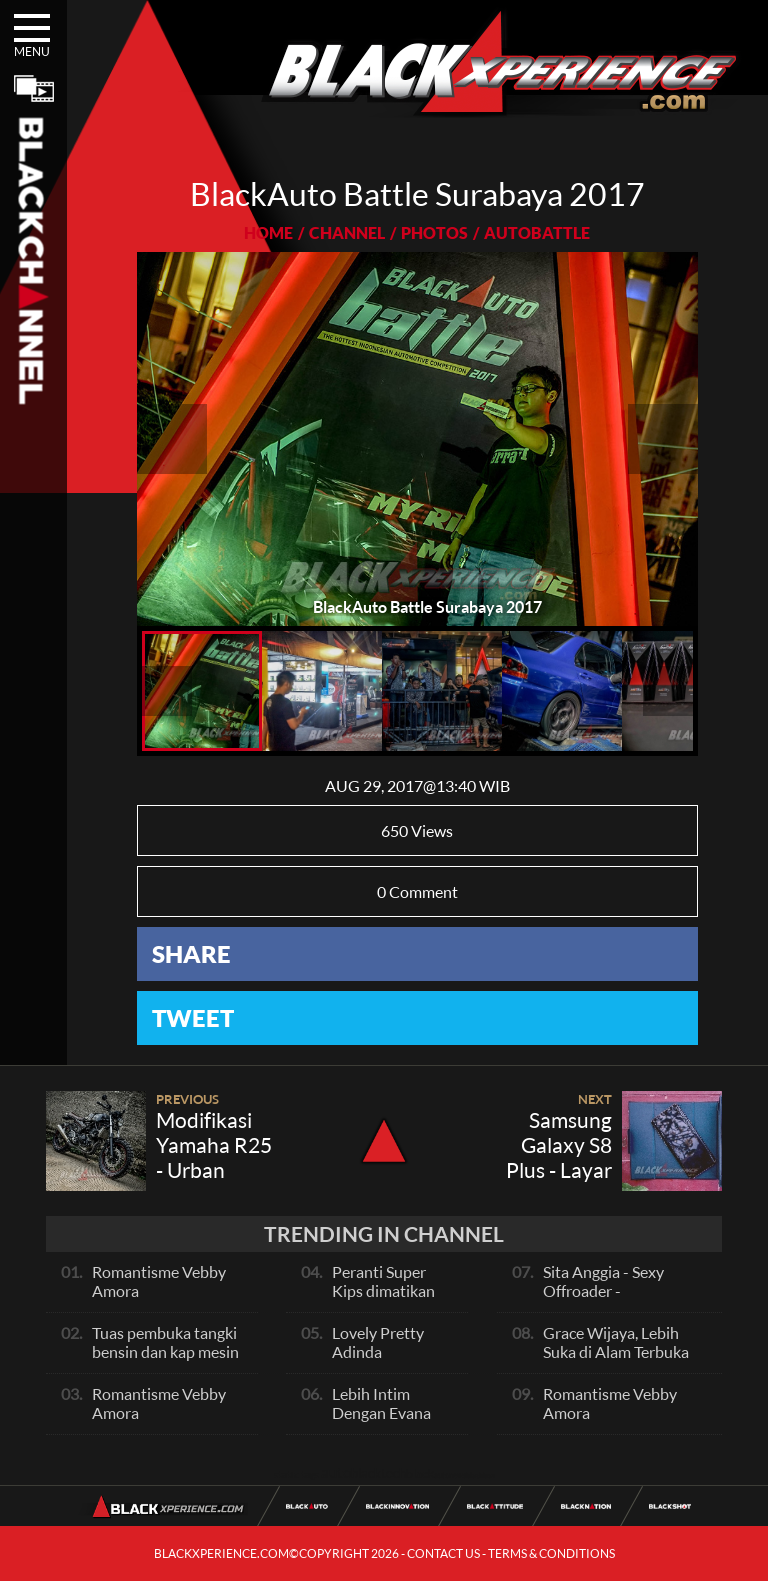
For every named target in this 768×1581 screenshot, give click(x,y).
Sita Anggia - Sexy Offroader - (603, 1281)
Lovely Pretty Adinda (378, 1342)
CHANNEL (347, 232)
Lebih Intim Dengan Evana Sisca (381, 1412)
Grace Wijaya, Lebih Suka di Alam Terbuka (616, 1342)
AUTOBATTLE (537, 232)
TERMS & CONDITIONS (551, 1553)
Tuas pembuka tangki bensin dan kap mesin (165, 1342)
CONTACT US (443, 1553)
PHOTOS (434, 232)
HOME (268, 232)
